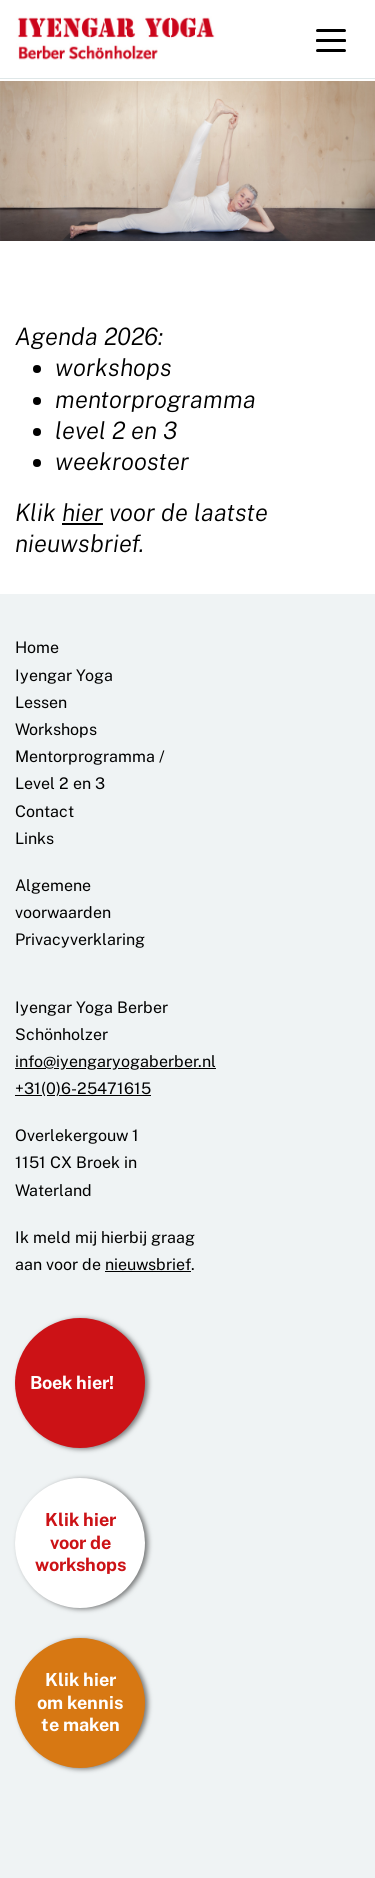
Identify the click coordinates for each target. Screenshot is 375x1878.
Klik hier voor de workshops (80, 1542)
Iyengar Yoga (64, 675)
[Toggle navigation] (331, 39)
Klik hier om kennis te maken (80, 1702)
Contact (44, 811)
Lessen (41, 702)
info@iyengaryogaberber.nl (115, 1061)
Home (37, 647)
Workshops (56, 729)
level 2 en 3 (116, 430)
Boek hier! (72, 1382)
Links (34, 838)
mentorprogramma (155, 399)
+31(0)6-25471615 (83, 1088)
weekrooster (122, 461)
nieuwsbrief (148, 1264)
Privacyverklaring (80, 939)
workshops (113, 367)
